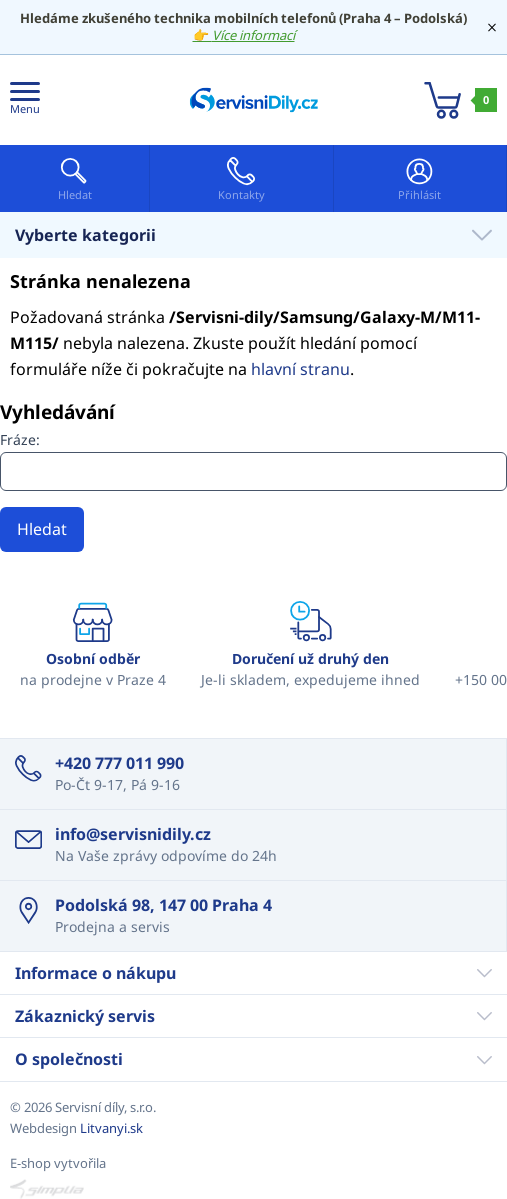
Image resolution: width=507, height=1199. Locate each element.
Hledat (42, 529)
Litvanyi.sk (111, 1128)
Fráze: (20, 439)
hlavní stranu (300, 369)
